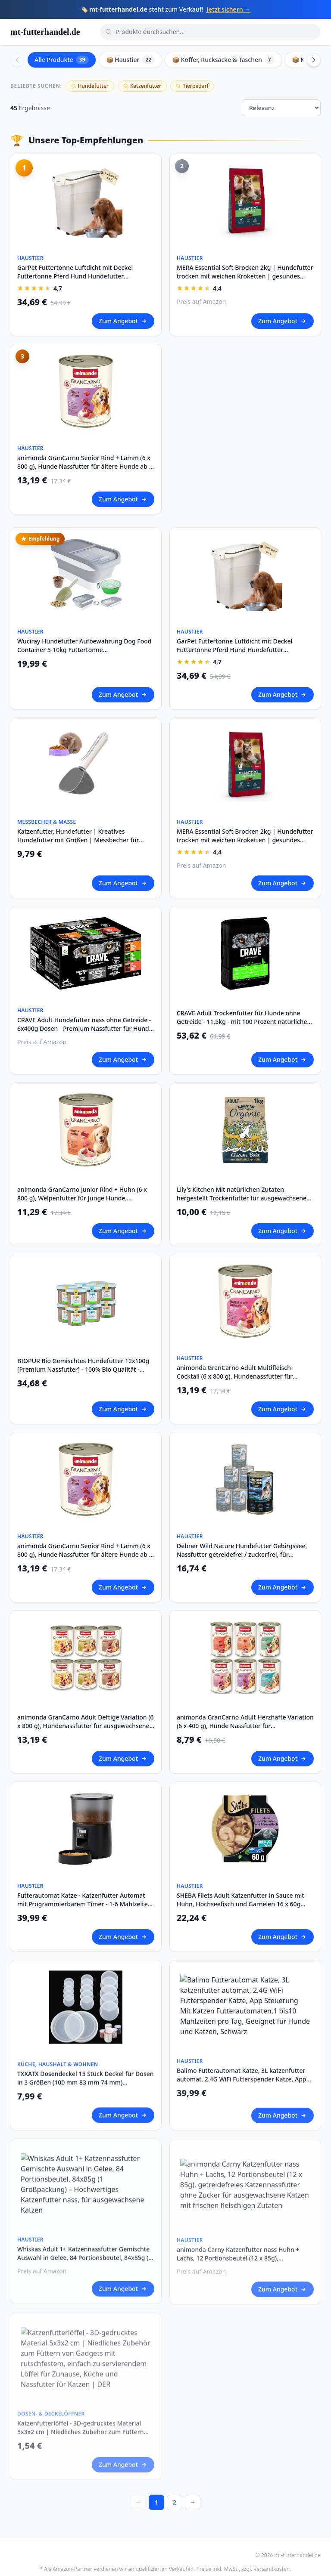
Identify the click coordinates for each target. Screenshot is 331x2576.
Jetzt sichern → (228, 9)
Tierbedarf (192, 86)
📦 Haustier (130, 60)
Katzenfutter (142, 86)
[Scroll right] (314, 60)
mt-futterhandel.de (45, 32)
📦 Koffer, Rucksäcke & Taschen (223, 60)
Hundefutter (90, 86)
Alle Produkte (61, 60)
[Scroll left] (17, 60)
